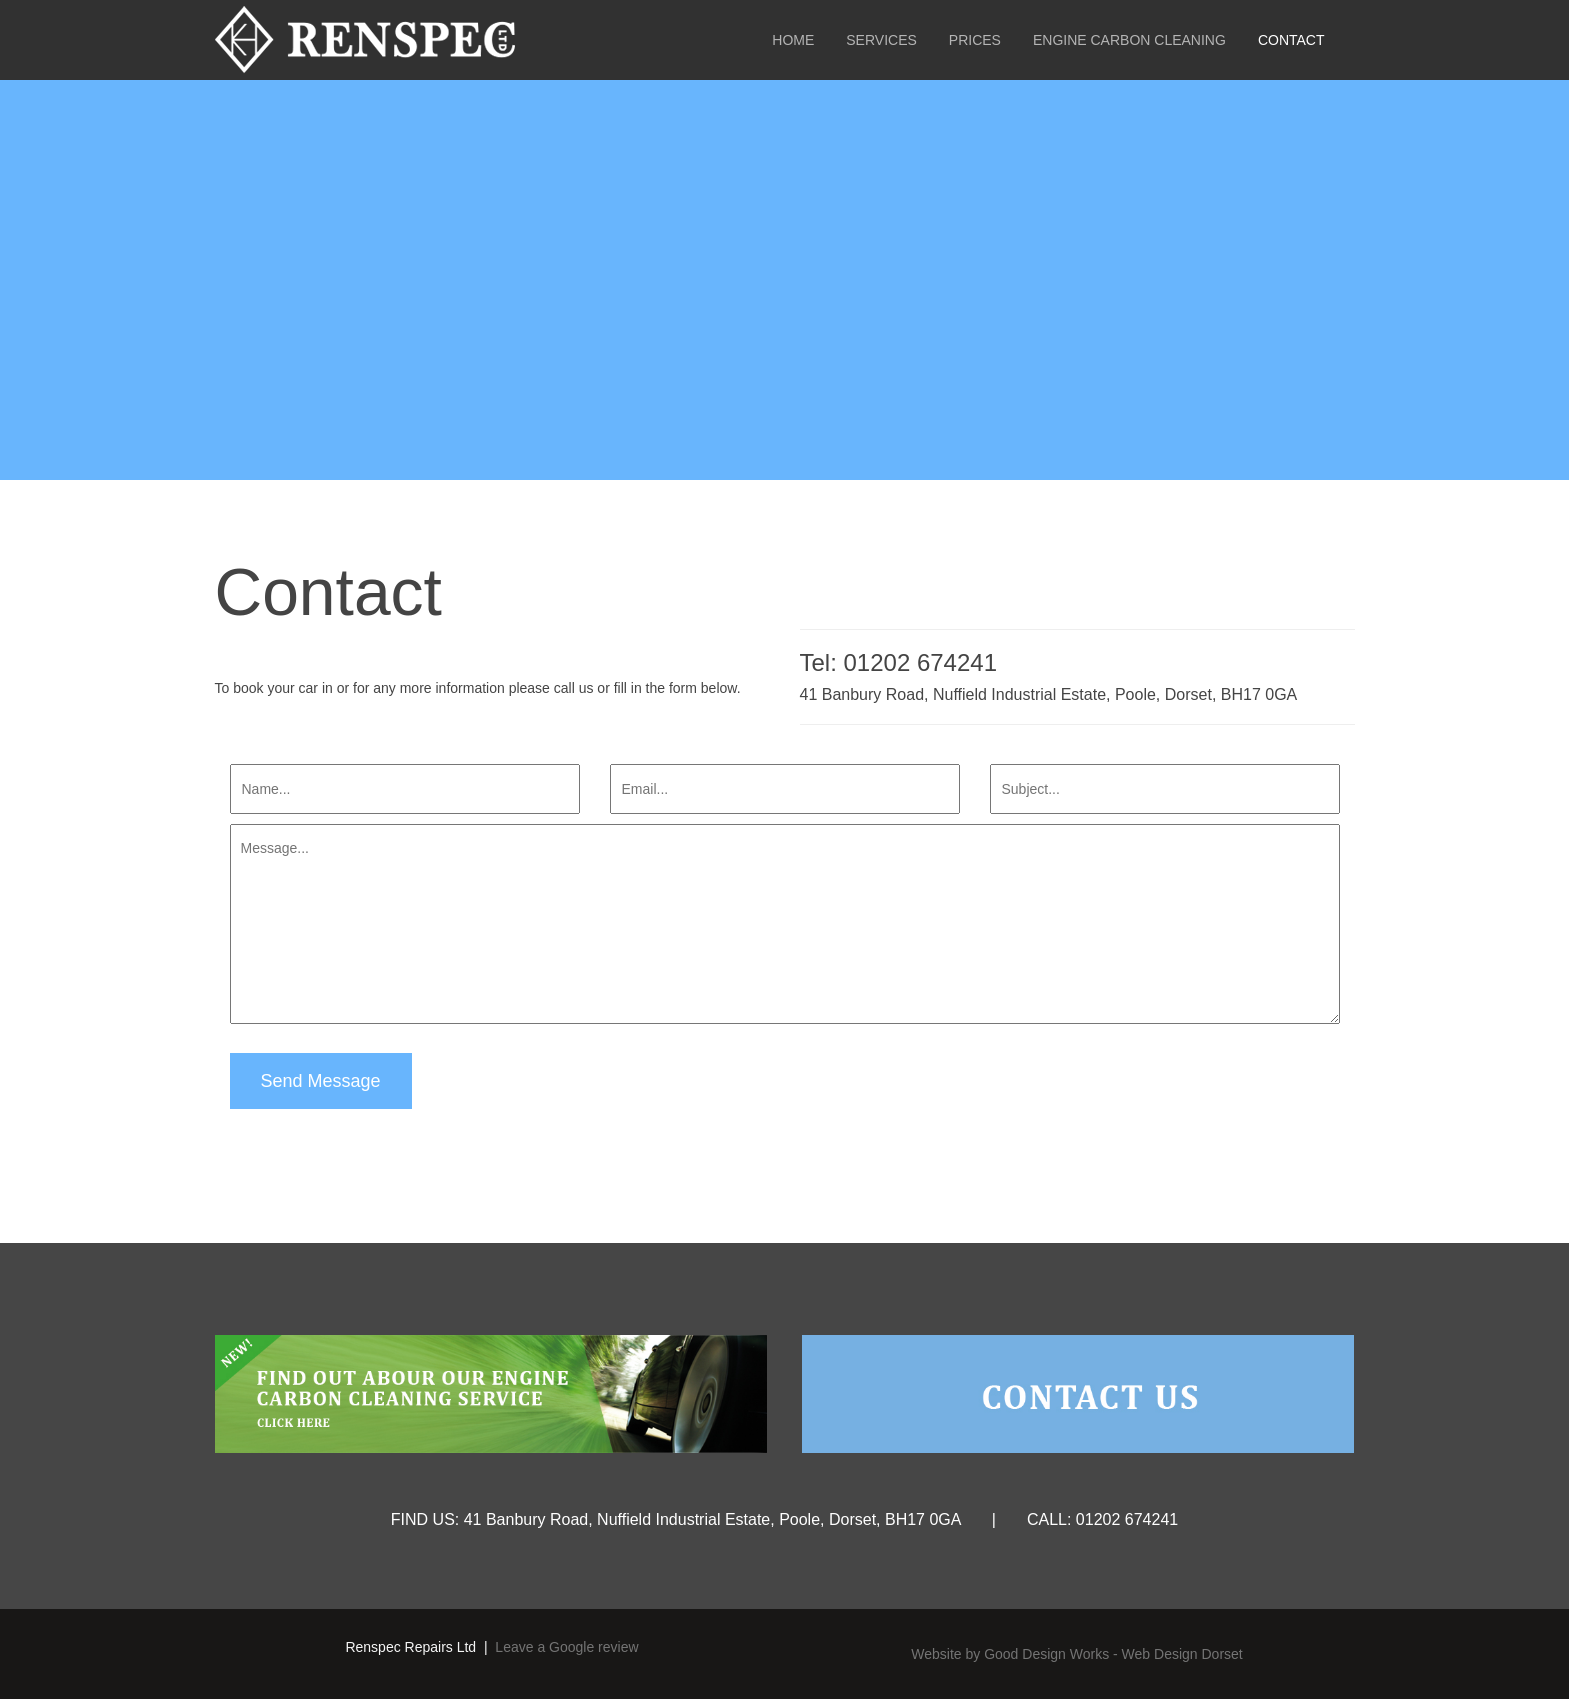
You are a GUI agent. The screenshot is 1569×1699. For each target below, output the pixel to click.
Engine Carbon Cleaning (1129, 40)
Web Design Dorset (1182, 1654)
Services (881, 40)
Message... (785, 924)
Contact (1291, 40)
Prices (975, 40)
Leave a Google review (566, 1647)
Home (793, 40)
